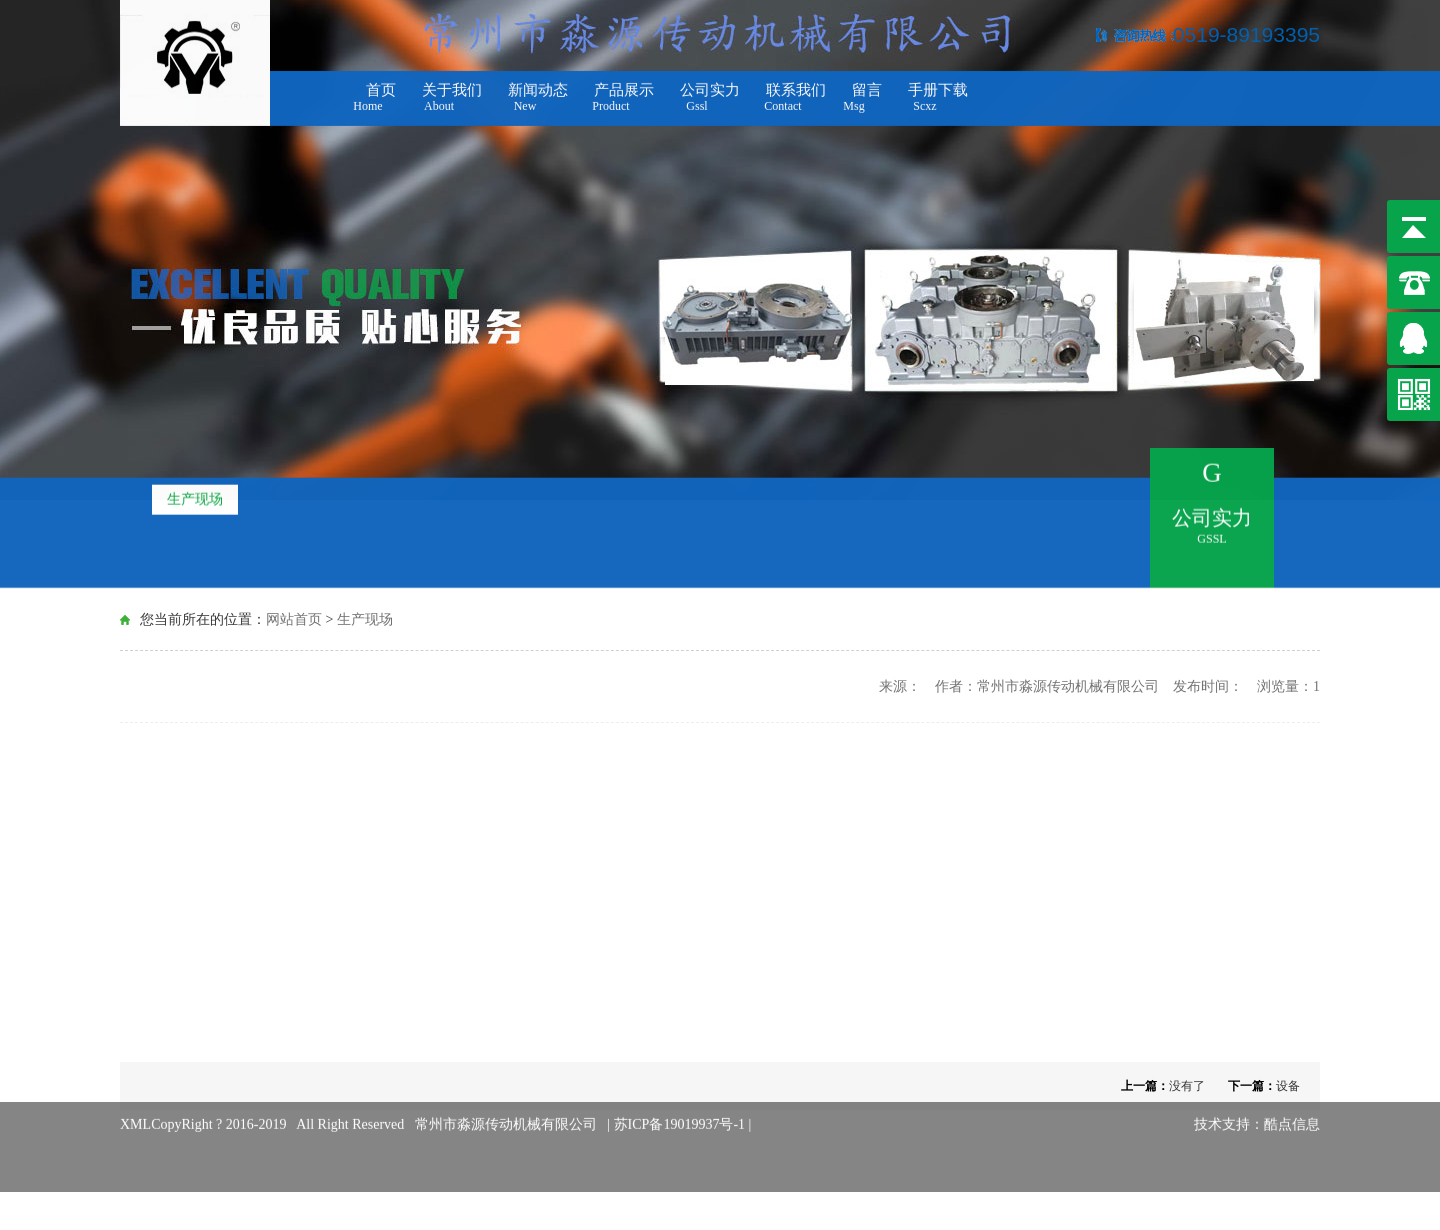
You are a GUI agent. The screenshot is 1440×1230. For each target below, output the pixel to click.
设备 (1288, 1086)
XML (135, 1112)
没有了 (1187, 1086)
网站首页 (294, 618)
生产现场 (195, 496)
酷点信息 (1292, 1112)
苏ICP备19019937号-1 (681, 1112)
